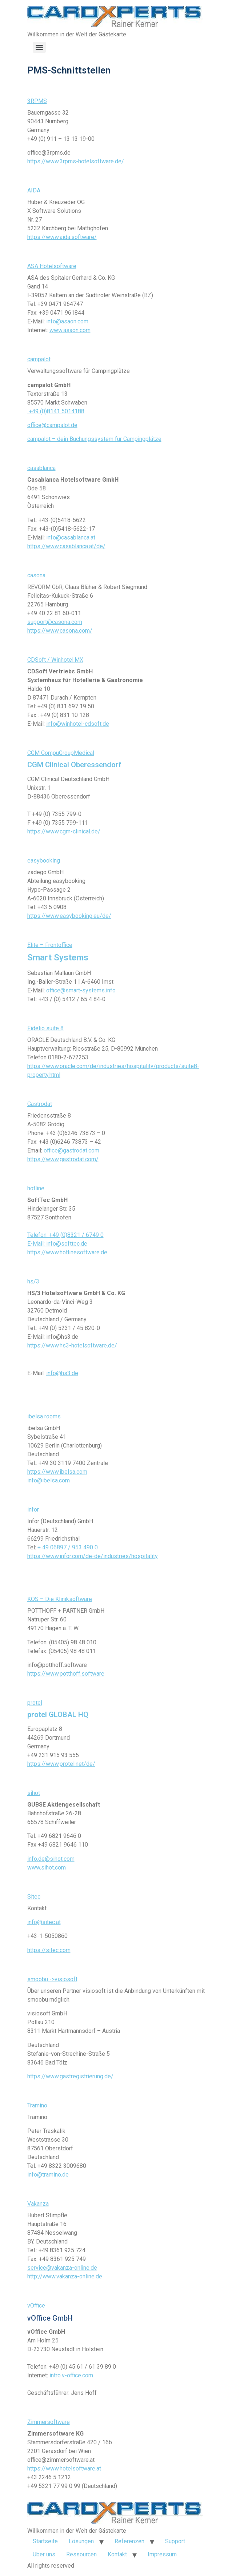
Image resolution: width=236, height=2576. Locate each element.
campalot (39, 359)
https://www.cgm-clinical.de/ (63, 831)
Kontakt (117, 2554)
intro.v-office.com (71, 2375)
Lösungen (81, 2541)
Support (175, 2541)
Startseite (45, 2541)
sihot (33, 1792)
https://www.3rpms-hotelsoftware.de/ (75, 161)
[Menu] (39, 47)
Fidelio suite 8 (45, 1028)
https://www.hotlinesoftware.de (67, 1252)
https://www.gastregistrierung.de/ (70, 2076)
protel (34, 1702)
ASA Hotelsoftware (51, 266)
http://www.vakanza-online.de (64, 2276)
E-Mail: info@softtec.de (57, 1243)
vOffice (36, 2305)
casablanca (41, 468)
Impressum (162, 2554)
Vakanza (38, 2203)
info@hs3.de (62, 1373)
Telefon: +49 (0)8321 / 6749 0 (65, 1234)
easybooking (43, 860)
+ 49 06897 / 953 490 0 (67, 1547)
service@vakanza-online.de (62, 2267)
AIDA (33, 190)
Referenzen (129, 2541)
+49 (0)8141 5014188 (55, 411)
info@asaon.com (67, 321)
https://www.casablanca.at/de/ (66, 546)
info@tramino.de (48, 2174)
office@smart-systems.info (81, 990)
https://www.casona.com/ (59, 630)
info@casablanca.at (70, 537)
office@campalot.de (52, 425)
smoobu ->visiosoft (52, 1979)
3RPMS (37, 100)
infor (33, 1509)
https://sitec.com (49, 1950)
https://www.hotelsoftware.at (64, 2468)
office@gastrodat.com (71, 1150)
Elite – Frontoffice (49, 944)
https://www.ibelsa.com (57, 1471)
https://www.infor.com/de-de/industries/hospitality (92, 1556)
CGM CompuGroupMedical (60, 752)
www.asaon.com (70, 330)
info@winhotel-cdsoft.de (77, 723)
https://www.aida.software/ (62, 237)
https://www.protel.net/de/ (61, 1763)
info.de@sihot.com (51, 1858)
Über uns (44, 2554)
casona (36, 575)
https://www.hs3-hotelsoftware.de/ (72, 1345)
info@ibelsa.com (48, 1480)
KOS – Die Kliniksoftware (59, 1599)
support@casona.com (54, 621)
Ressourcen (81, 2554)
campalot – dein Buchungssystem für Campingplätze (94, 438)
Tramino (37, 2105)
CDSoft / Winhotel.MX (55, 659)
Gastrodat (39, 1103)
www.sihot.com (46, 1867)
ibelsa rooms (44, 1416)
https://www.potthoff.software (65, 1673)
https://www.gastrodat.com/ (63, 1159)
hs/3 (33, 1281)
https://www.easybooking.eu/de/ (69, 915)
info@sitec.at (44, 1922)
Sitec (33, 1896)
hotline (35, 1188)
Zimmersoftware (48, 2421)
